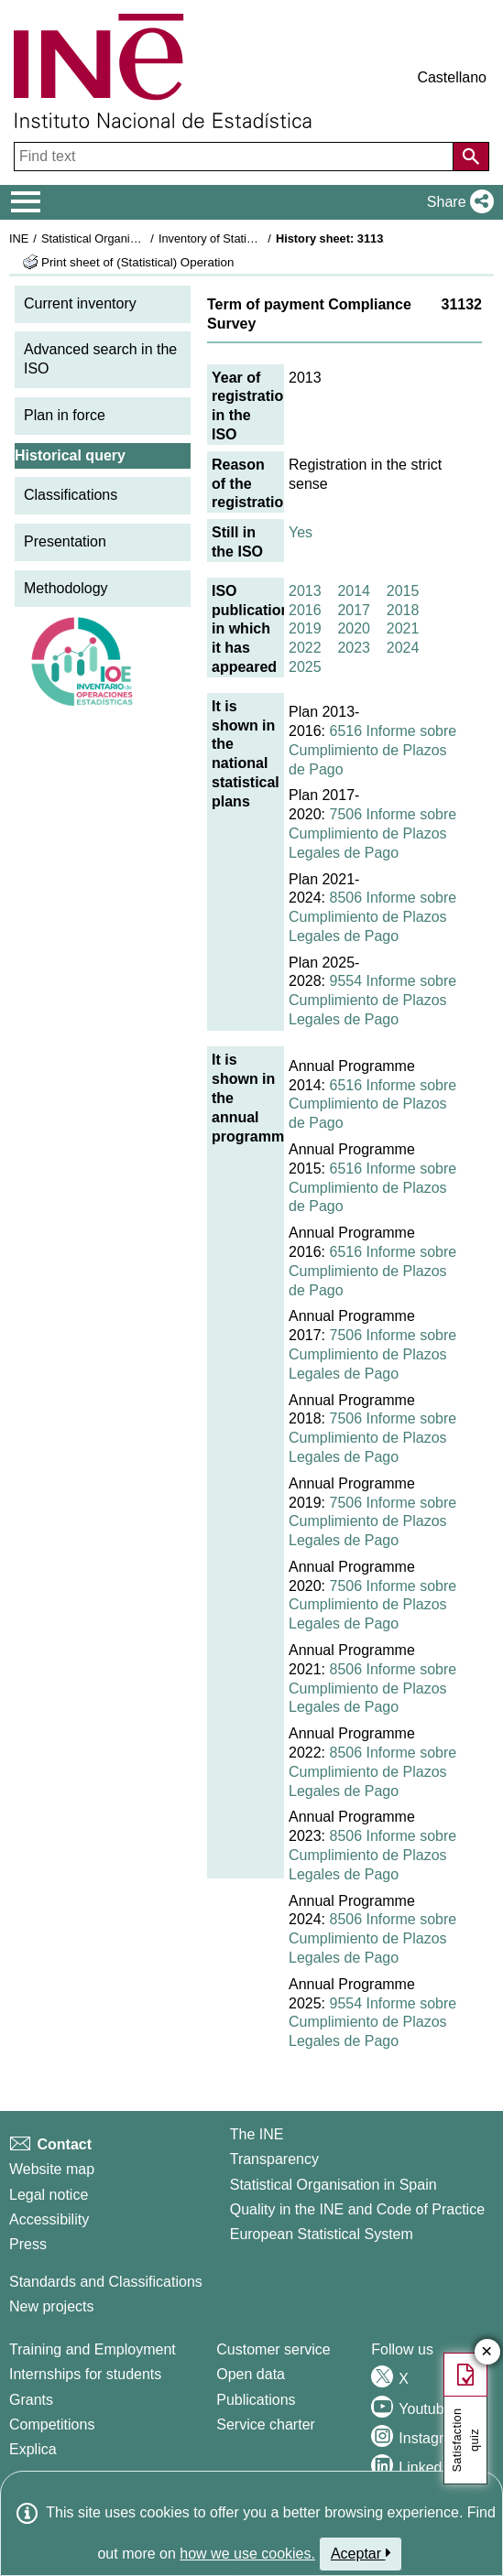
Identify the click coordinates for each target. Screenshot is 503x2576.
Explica (33, 2449)
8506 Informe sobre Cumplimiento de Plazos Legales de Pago (372, 917)
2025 (305, 667)
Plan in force (64, 415)
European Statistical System (321, 2234)
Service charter (265, 2424)
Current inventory (80, 303)
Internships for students (85, 2374)
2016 (305, 610)
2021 (403, 628)
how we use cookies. (247, 2553)
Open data (250, 2374)
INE (18, 238)
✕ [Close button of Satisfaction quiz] (487, 2352)
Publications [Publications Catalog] (255, 2400)
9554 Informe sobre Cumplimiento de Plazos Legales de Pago (372, 1000)
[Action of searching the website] (471, 156)
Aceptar (360, 2553)
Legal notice (48, 2195)
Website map (51, 2169)
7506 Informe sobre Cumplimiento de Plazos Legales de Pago (372, 833)
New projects (51, 2306)
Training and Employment (92, 2349)
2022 (305, 647)
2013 (305, 591)
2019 (305, 628)
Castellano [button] (452, 77)
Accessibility (49, 2219)
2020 (353, 628)
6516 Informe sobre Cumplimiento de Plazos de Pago (372, 750)
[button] (457, 202)
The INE (257, 2134)
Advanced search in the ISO (100, 358)
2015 (403, 591)
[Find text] (235, 156)
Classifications (70, 495)
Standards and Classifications (105, 2281)
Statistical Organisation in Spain (124, 238)
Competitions (51, 2424)
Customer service (273, 2349)
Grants (31, 2400)
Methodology (66, 588)
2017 (353, 610)
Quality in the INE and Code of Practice (357, 2209)
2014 (353, 591)
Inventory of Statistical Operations (246, 238)
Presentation (65, 541)
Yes (300, 532)
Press (28, 2244)
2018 (403, 610)
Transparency (274, 2159)
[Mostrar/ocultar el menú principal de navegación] (26, 202)
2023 (353, 647)
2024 (403, 647)
